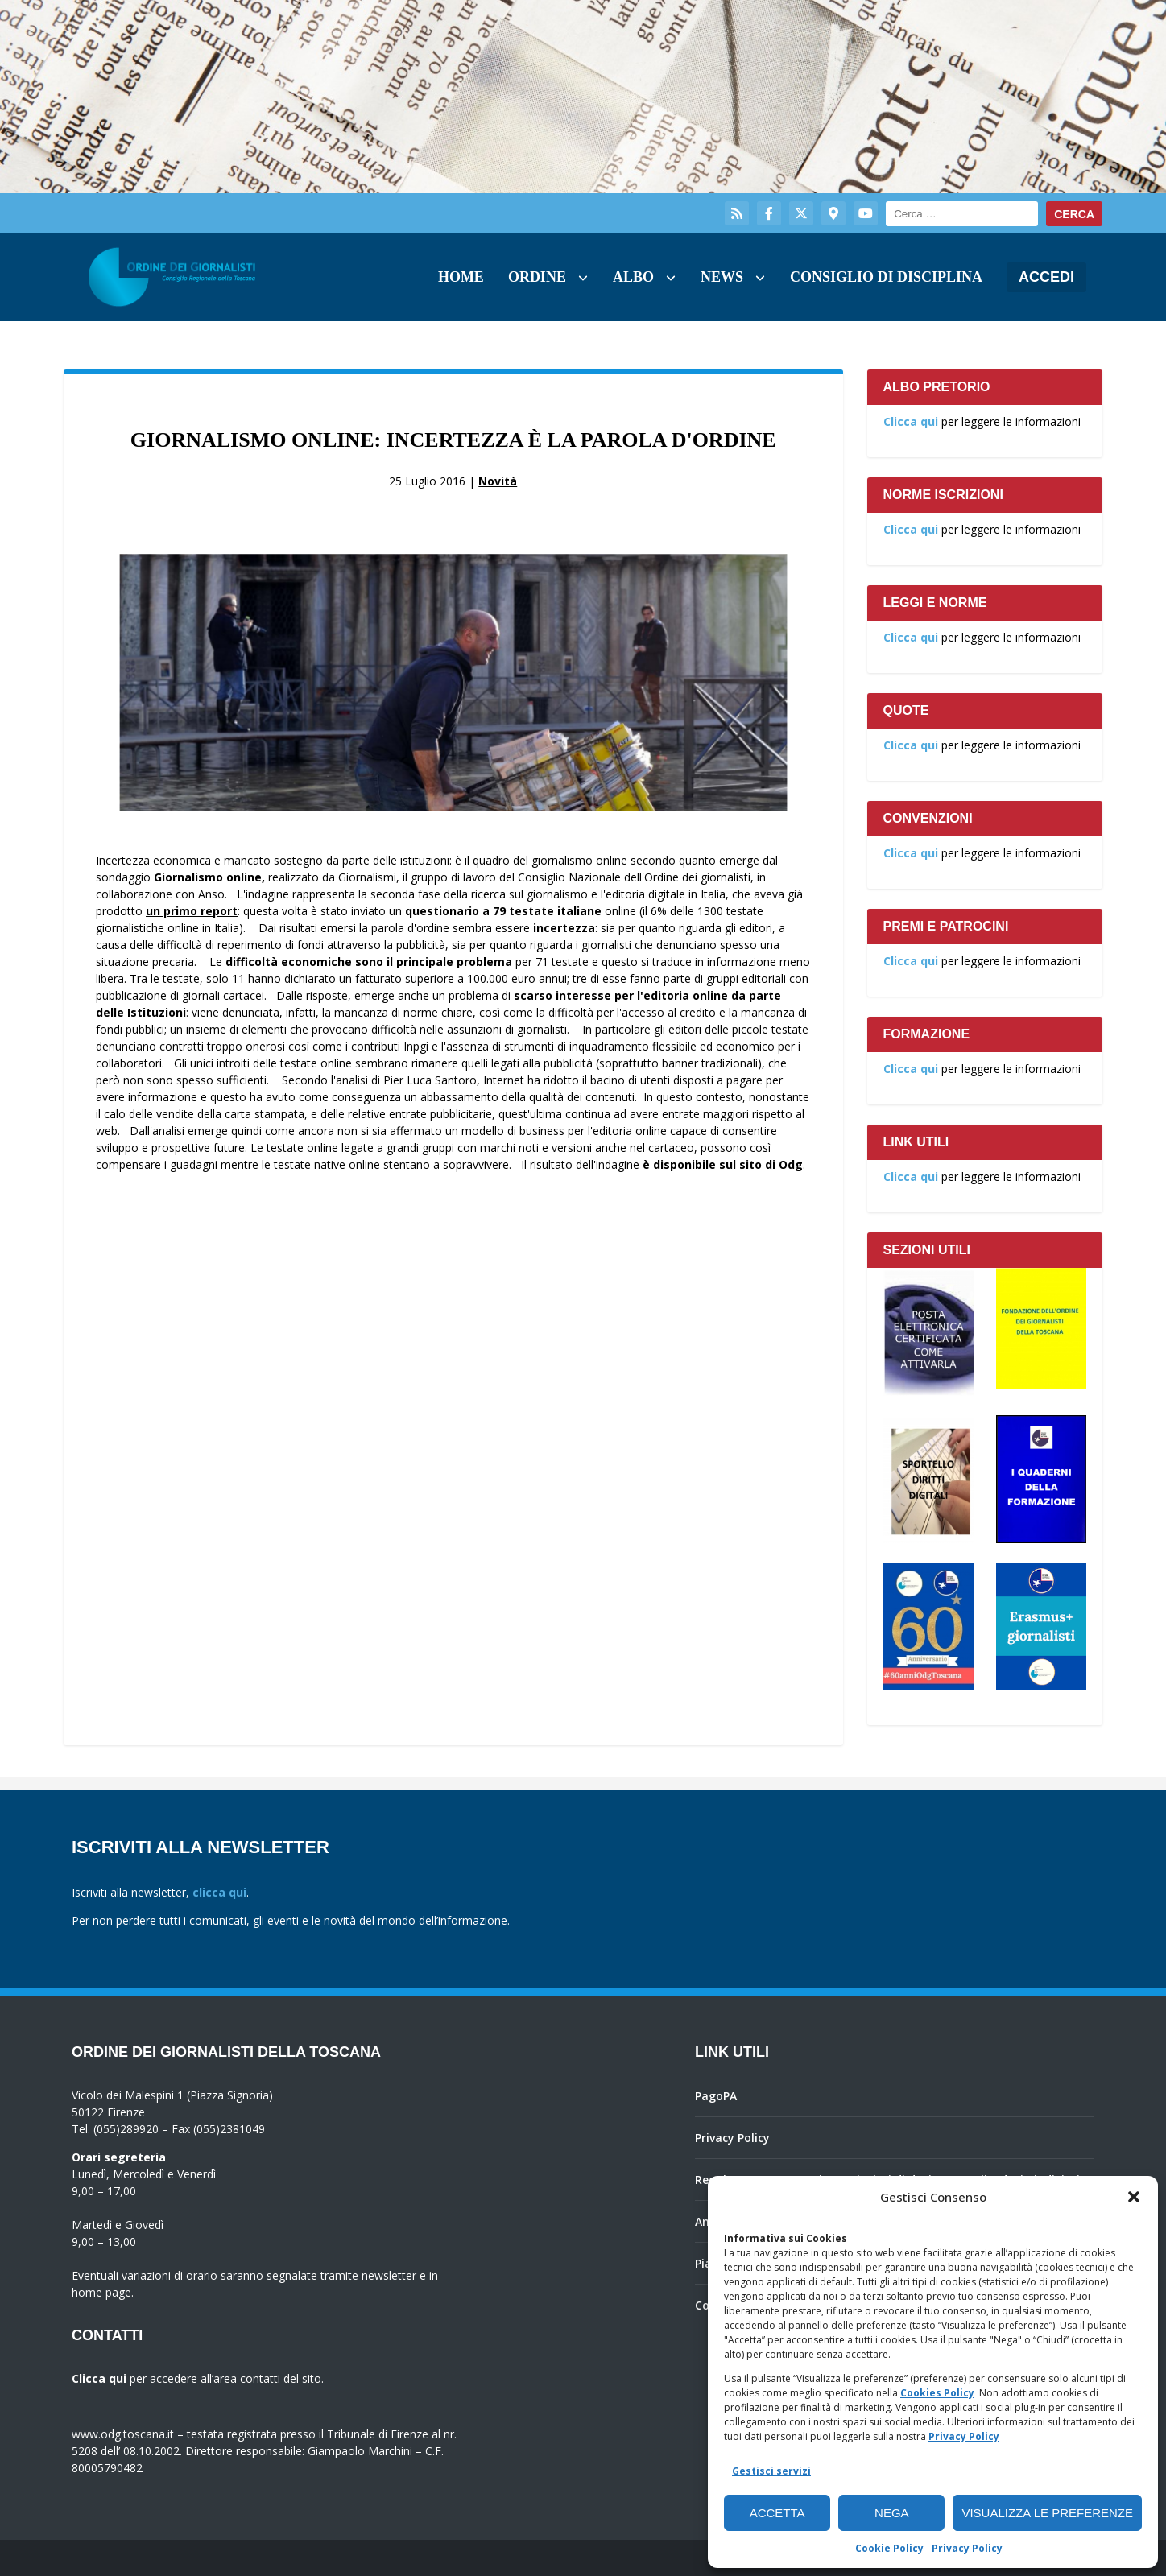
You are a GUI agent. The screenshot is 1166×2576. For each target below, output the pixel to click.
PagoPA (716, 2095)
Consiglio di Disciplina (886, 277)
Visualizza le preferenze (1047, 2513)
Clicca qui (910, 421)
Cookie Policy (889, 2548)
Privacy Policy (963, 2436)
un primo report (192, 911)
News (722, 277)
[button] (1134, 2197)
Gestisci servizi (771, 2471)
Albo (633, 277)
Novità (497, 481)
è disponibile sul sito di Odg (723, 1164)
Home (461, 277)
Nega (891, 2513)
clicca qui (219, 1892)
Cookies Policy (937, 2393)
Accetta (777, 2513)
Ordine (537, 277)
